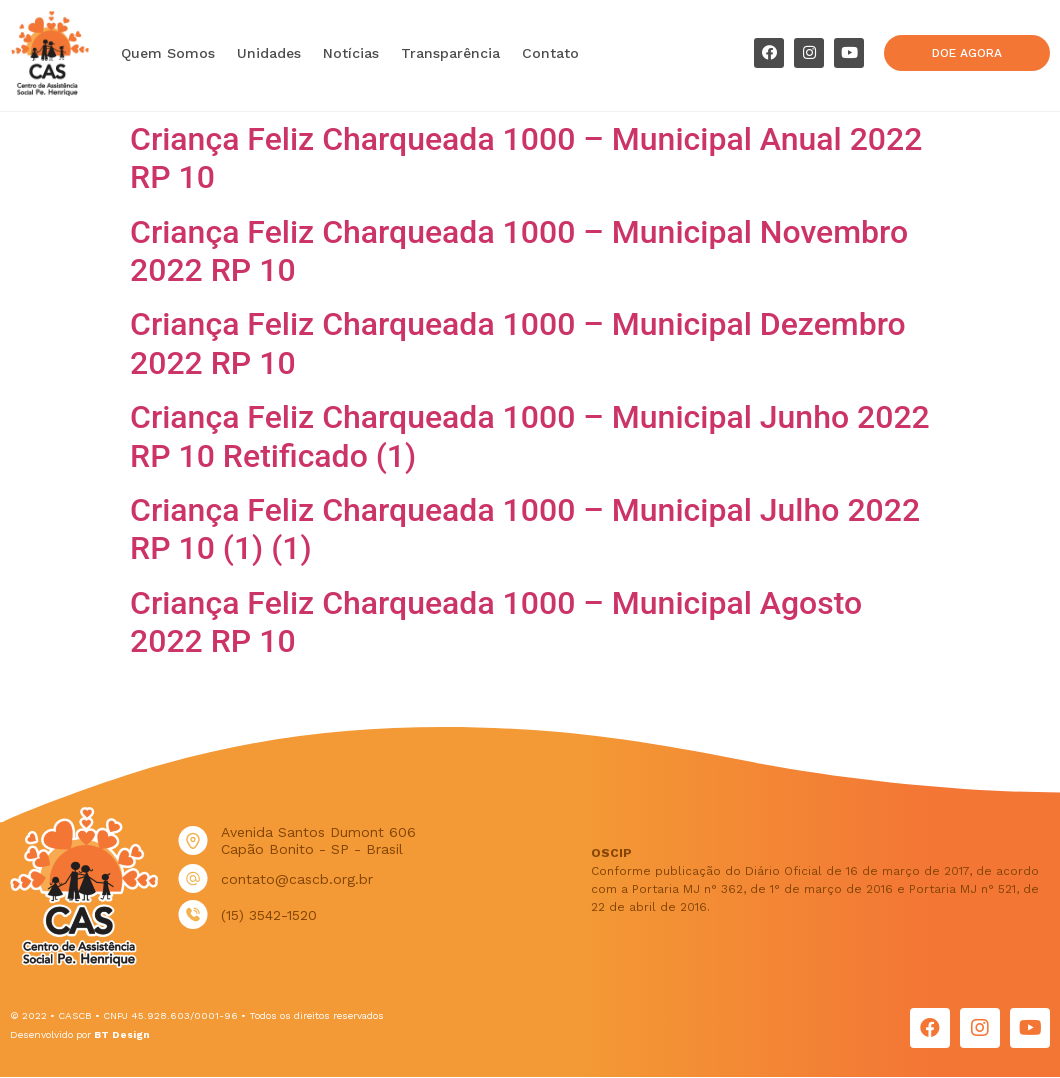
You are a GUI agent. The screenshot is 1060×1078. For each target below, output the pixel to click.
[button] (967, 53)
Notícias (351, 53)
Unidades (269, 53)
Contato (550, 53)
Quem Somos (168, 53)
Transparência (450, 53)
